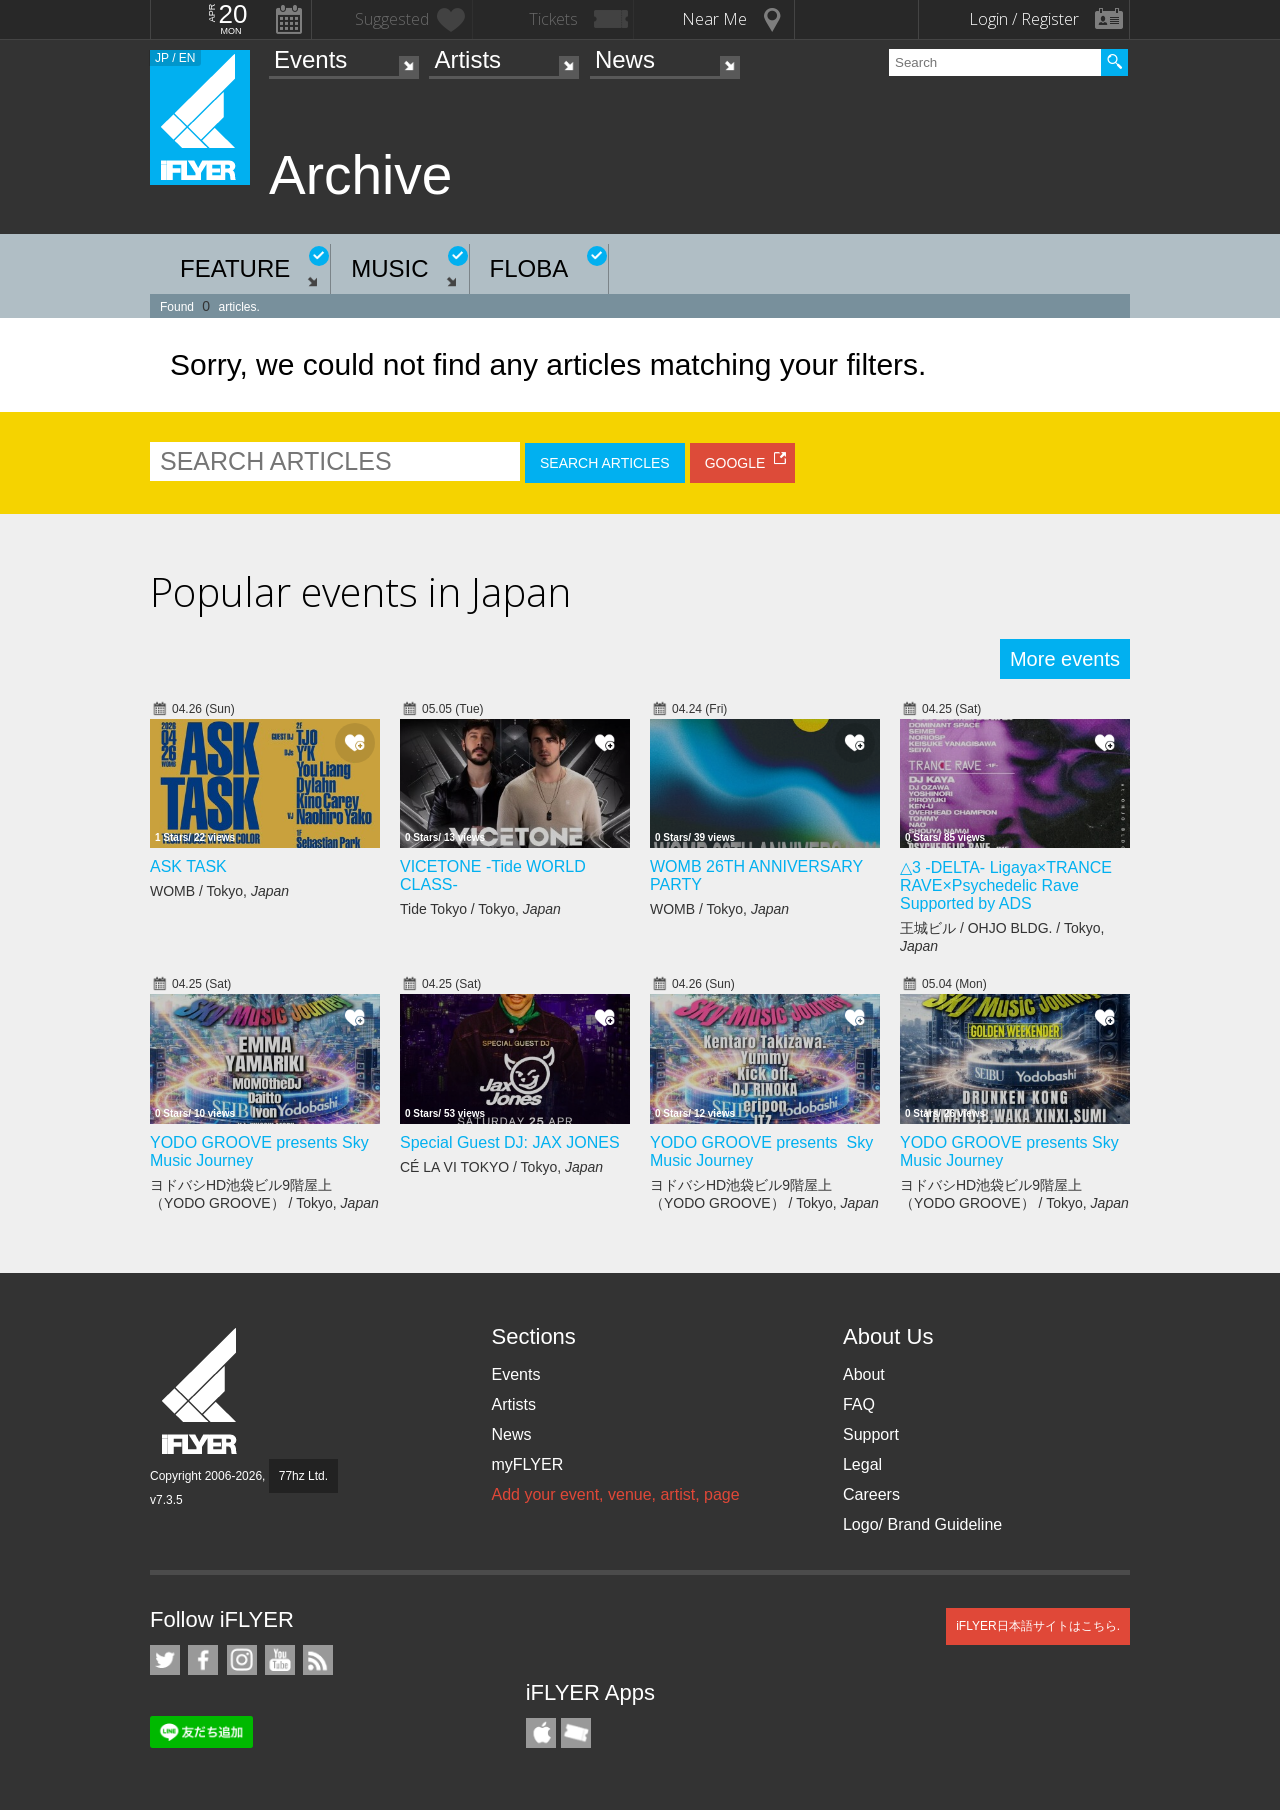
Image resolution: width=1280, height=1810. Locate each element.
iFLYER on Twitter (165, 1660)
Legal (862, 1464)
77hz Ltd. (303, 1476)
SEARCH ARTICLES (605, 463)
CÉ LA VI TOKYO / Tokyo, (501, 1167)
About (864, 1374)
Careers (871, 1494)
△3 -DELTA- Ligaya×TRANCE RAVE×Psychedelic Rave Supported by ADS (1006, 885)
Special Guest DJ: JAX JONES (510, 1142)
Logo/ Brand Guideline (922, 1524)
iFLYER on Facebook (203, 1660)
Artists (467, 59)
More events (1065, 659)
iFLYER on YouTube (280, 1660)
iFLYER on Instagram (242, 1660)
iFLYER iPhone (541, 1733)
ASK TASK (188, 866)
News (625, 59)
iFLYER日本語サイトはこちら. (1038, 1626)
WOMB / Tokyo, (219, 891)
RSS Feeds (318, 1660)
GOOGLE (735, 463)
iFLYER (201, 1391)
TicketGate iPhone (576, 1733)
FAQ (859, 1404)
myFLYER (527, 1464)
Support (871, 1434)
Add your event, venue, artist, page (615, 1494)
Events (310, 59)
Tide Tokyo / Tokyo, (480, 909)
